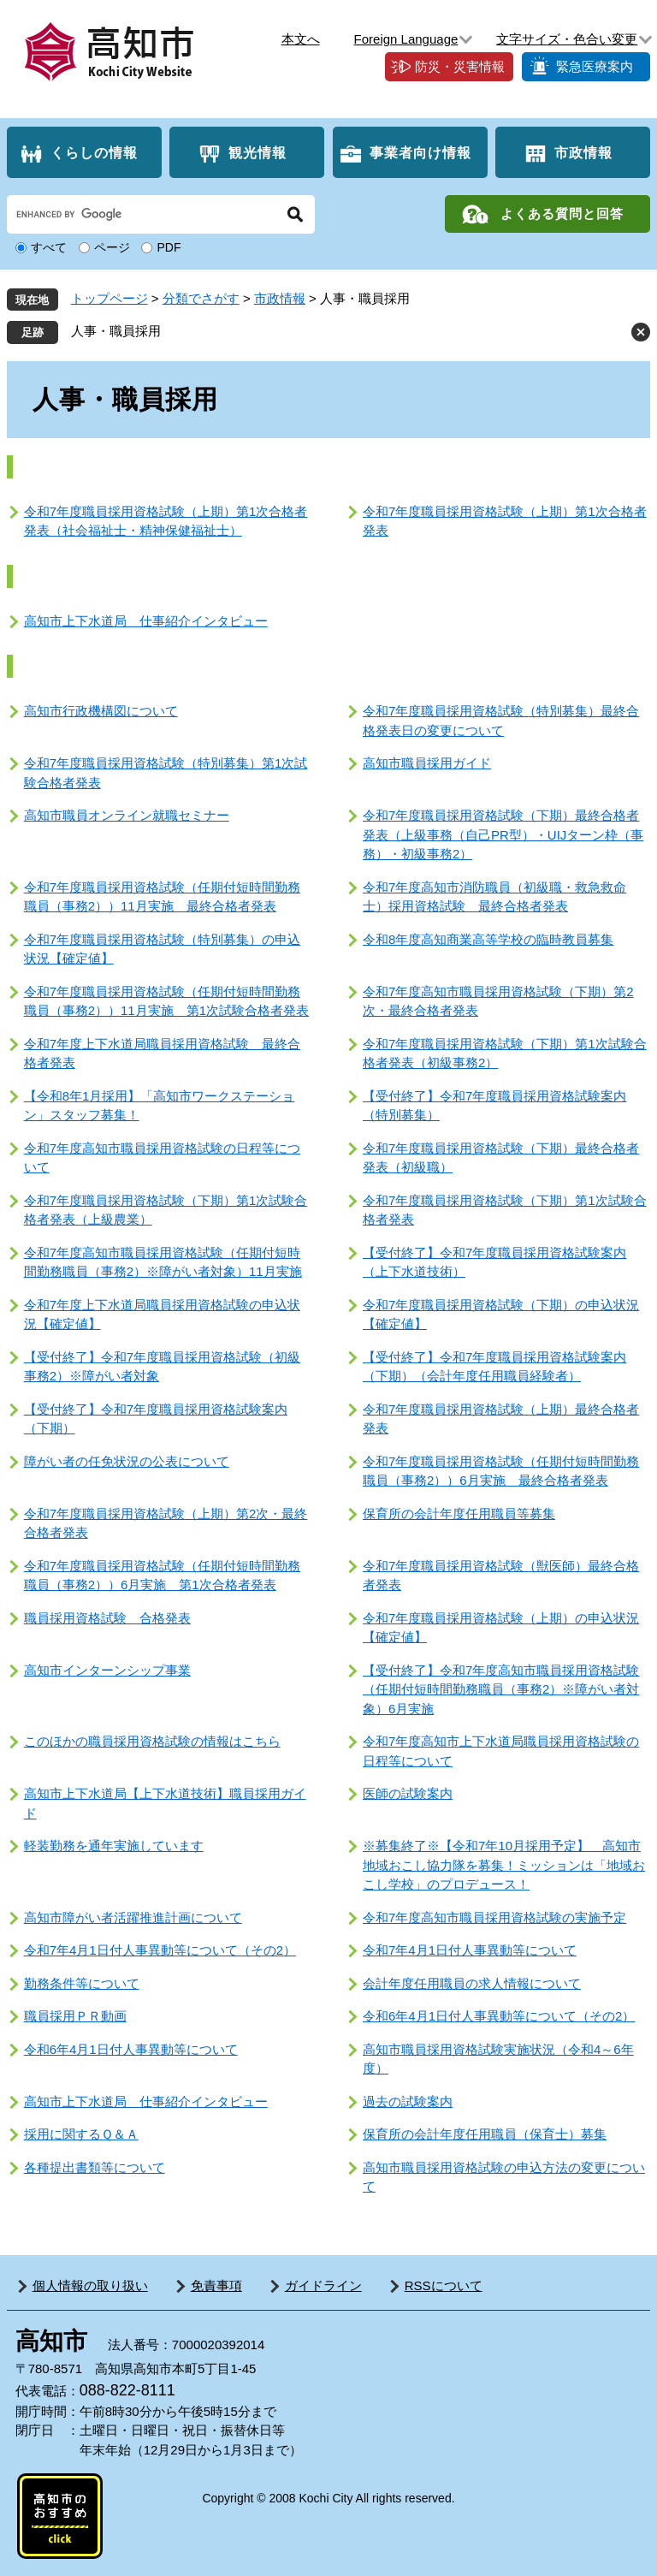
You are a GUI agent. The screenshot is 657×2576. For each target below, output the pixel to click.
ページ (112, 247)
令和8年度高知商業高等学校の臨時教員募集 (488, 939)
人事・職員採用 (116, 330)
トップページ (109, 298)
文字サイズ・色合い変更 (566, 39)
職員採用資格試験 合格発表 (107, 1618)
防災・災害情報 (460, 66)
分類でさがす (201, 298)
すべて (49, 247)
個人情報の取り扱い (90, 2285)
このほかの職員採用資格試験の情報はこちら (152, 1741)
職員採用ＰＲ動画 (75, 2016)
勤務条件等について (81, 1983)
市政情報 (583, 152)
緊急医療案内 (594, 66)
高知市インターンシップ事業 (107, 1670)
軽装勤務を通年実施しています (114, 1845)
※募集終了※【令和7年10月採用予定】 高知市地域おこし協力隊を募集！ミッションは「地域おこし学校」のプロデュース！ (504, 1864)
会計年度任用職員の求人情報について (472, 1983)
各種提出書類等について (94, 2167)
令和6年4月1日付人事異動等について (131, 2049)
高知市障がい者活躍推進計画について (133, 1917)
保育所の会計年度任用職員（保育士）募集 (485, 2134)
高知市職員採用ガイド (427, 763)
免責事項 (216, 2285)
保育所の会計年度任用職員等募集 (459, 1513)
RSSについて (443, 2285)
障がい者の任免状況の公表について (126, 1461)
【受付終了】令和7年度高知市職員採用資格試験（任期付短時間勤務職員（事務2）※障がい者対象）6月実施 (501, 1689)
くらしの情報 (94, 152)
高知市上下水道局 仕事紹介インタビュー (146, 621)
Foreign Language (406, 39)
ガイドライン (323, 2285)
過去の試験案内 (408, 2101)
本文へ (300, 39)
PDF (169, 247)
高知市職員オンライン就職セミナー (126, 815)
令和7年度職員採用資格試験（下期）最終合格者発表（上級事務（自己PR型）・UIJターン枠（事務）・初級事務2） (503, 834)
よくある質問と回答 (562, 213)
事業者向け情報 (420, 152)
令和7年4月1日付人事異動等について (470, 1950)
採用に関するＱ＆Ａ (81, 2134)
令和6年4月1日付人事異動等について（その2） (499, 2016)
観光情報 (257, 152)
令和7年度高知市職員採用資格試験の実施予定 (494, 1917)
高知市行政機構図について (101, 710)
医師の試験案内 (408, 1793)
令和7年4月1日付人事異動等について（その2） (160, 1950)
